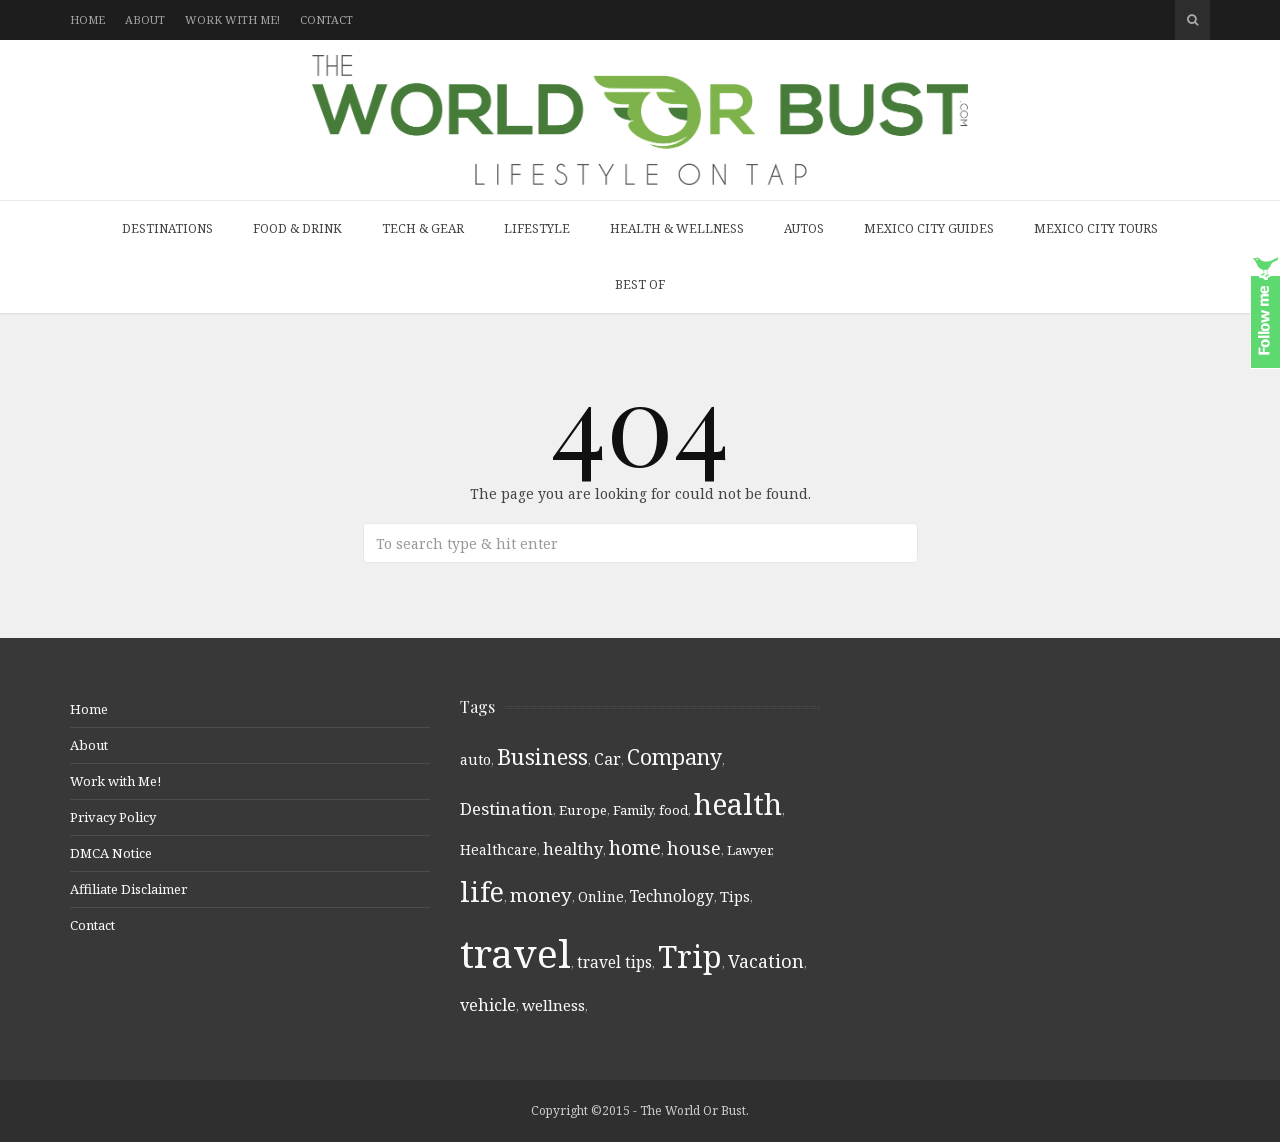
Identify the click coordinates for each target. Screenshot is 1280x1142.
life (482, 891)
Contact (326, 19)
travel (515, 952)
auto (475, 759)
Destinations (167, 228)
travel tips (614, 962)
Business (542, 756)
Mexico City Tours (1096, 228)
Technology (672, 896)
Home (87, 19)
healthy (573, 849)
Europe (583, 810)
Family (633, 810)
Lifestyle (537, 228)
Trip (690, 956)
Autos (804, 228)
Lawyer (749, 850)
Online (601, 896)
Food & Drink (297, 228)
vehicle (488, 1005)
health (738, 803)
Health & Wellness (677, 228)
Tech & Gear (423, 228)
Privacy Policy (113, 817)
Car (607, 759)
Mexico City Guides (929, 228)
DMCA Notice (111, 853)
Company (674, 756)
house (694, 848)
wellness (553, 1005)
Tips (735, 896)
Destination (506, 808)
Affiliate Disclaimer (128, 889)
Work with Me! (232, 19)
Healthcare (498, 849)
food (673, 810)
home (635, 847)
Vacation (766, 961)
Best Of (640, 284)
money (541, 895)
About (145, 19)
